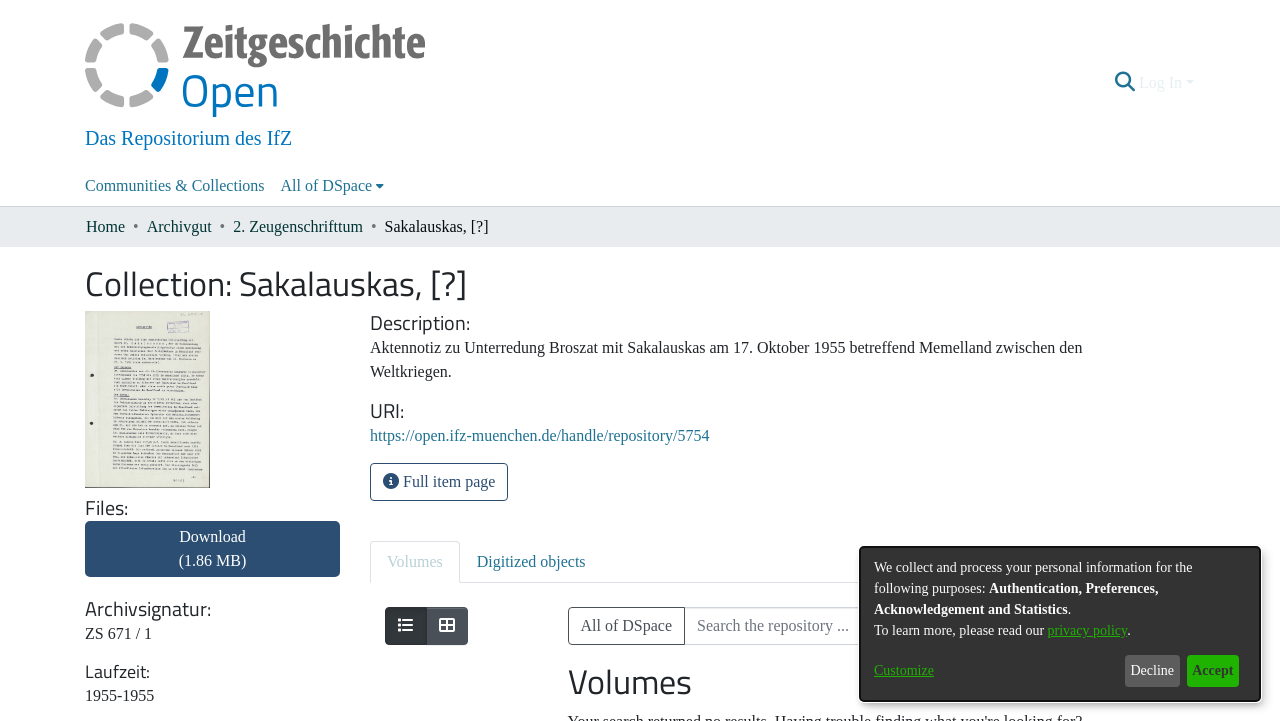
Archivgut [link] (179, 226)
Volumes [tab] (415, 561)
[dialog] (1060, 624)
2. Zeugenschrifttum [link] (298, 226)
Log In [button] (1162, 82)
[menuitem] (333, 186)
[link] (212, 560)
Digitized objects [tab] (531, 561)
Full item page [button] (439, 481)
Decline (1152, 670)
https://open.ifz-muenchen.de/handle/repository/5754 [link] (539, 435)
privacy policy (1088, 630)
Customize (904, 670)
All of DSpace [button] (327, 185)
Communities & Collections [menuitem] (175, 185)
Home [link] (105, 226)
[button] (1125, 83)
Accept (1212, 670)
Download (213, 548)
